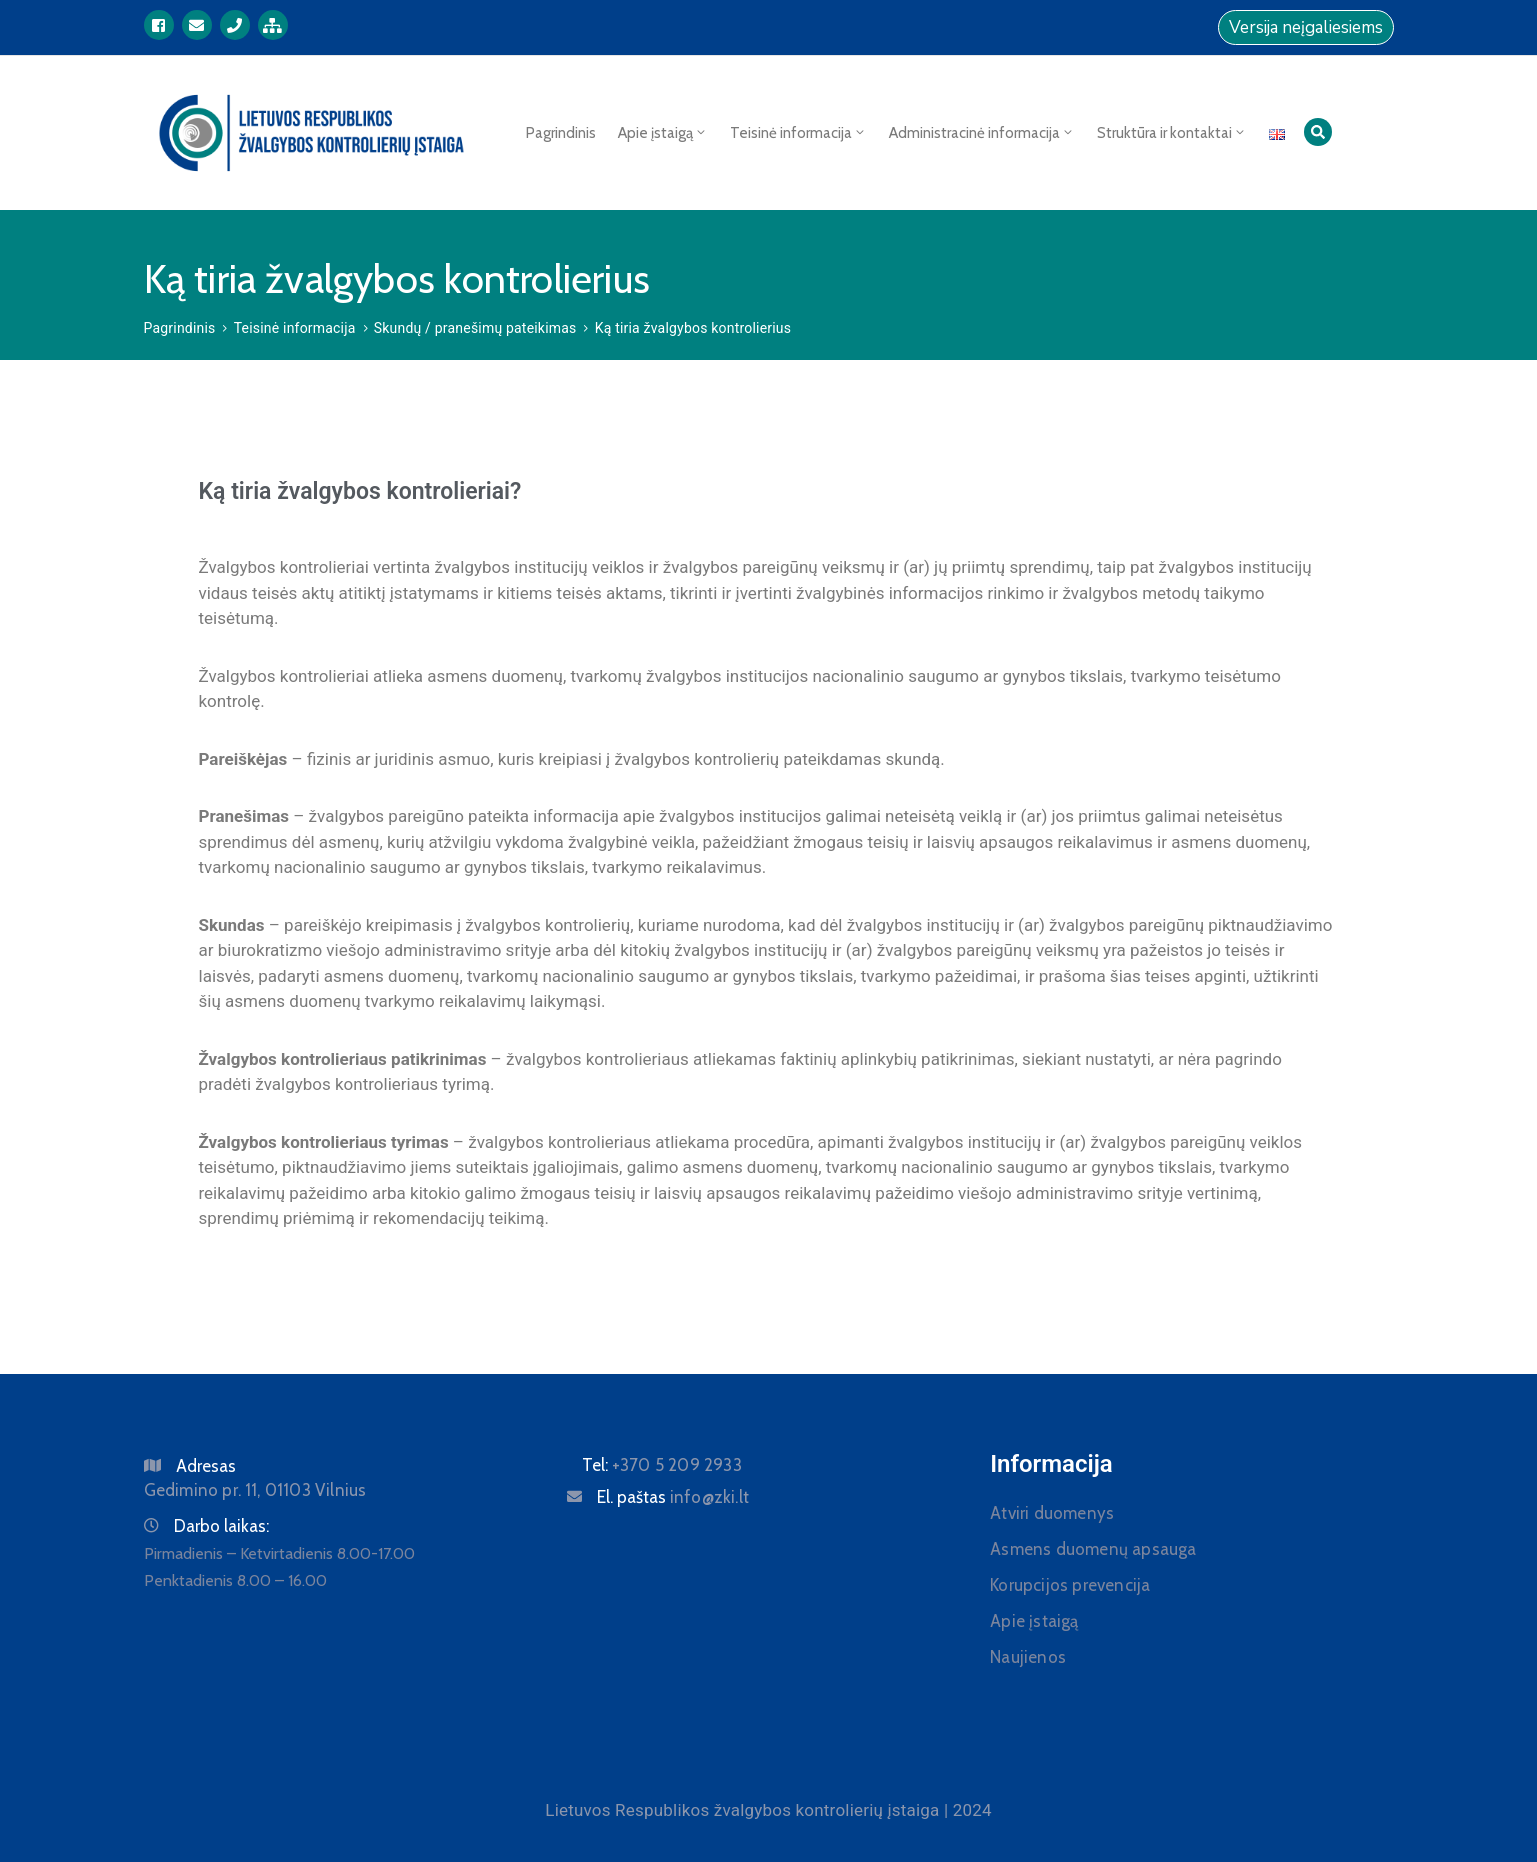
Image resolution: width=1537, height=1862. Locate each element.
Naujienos (1028, 1657)
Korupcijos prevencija (1070, 1585)
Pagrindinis (561, 133)
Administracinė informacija (982, 133)
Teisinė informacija (798, 133)
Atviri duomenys (1052, 1513)
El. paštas (673, 1497)
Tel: (662, 1465)
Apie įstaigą (663, 133)
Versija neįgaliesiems (1306, 27)
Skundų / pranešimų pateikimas (475, 328)
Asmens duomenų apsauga (1093, 1549)
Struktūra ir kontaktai (1172, 133)
